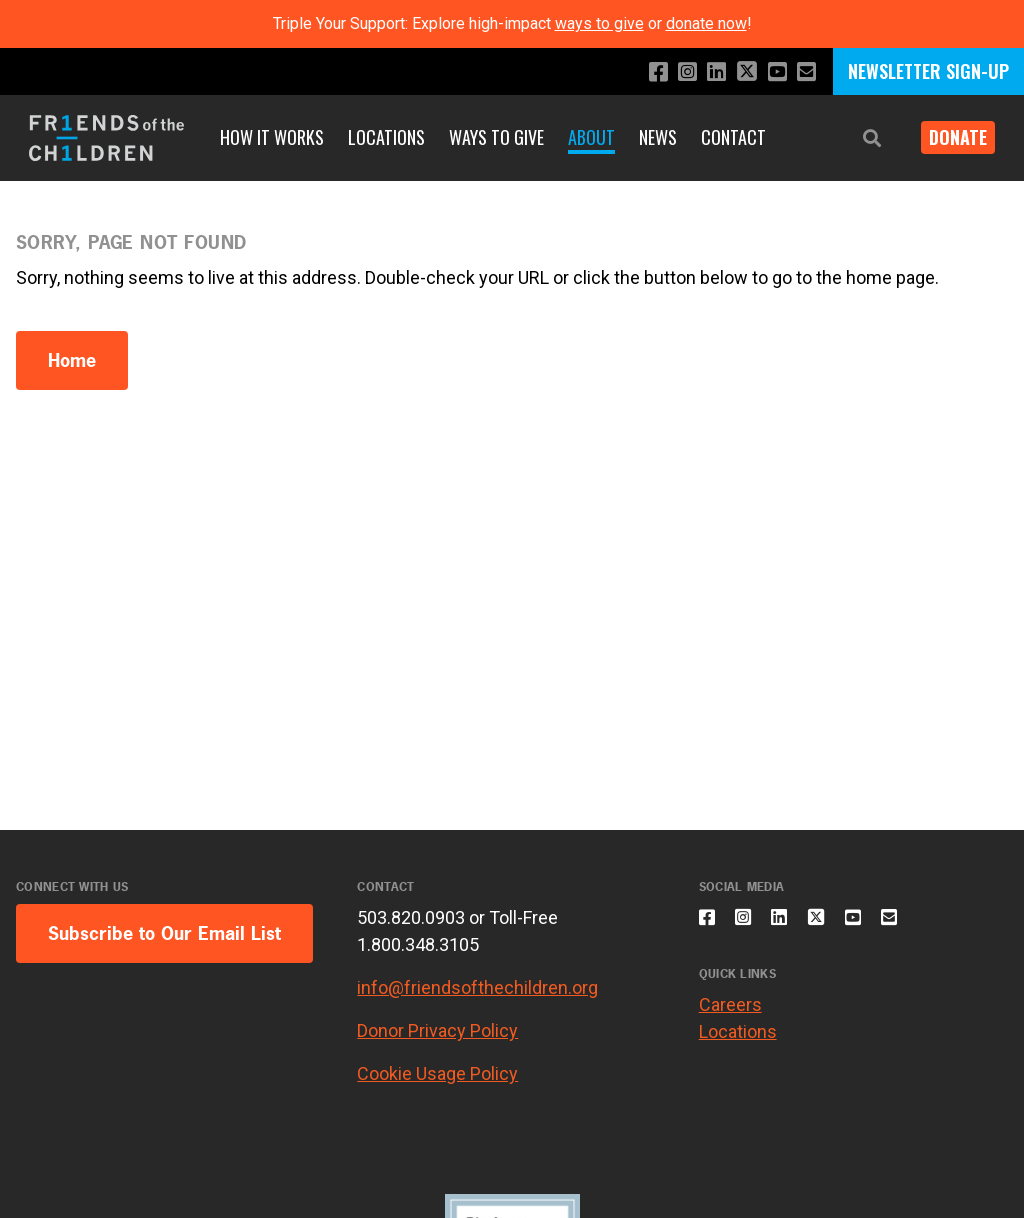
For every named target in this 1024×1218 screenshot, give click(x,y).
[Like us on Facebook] (641, 72)
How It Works (272, 137)
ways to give (599, 23)
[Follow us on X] (739, 73)
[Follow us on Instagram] (673, 72)
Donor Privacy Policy (437, 1030)
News (658, 137)
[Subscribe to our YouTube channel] (772, 72)
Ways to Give (496, 137)
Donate (950, 137)
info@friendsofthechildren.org (477, 987)
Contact (733, 137)
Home (72, 360)
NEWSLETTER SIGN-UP (928, 71)
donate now (706, 23)
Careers (730, 1016)
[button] (856, 138)
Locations (386, 137)
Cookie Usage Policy (437, 1073)
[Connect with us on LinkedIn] (705, 72)
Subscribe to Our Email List (164, 933)
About (591, 137)
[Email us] (804, 72)
